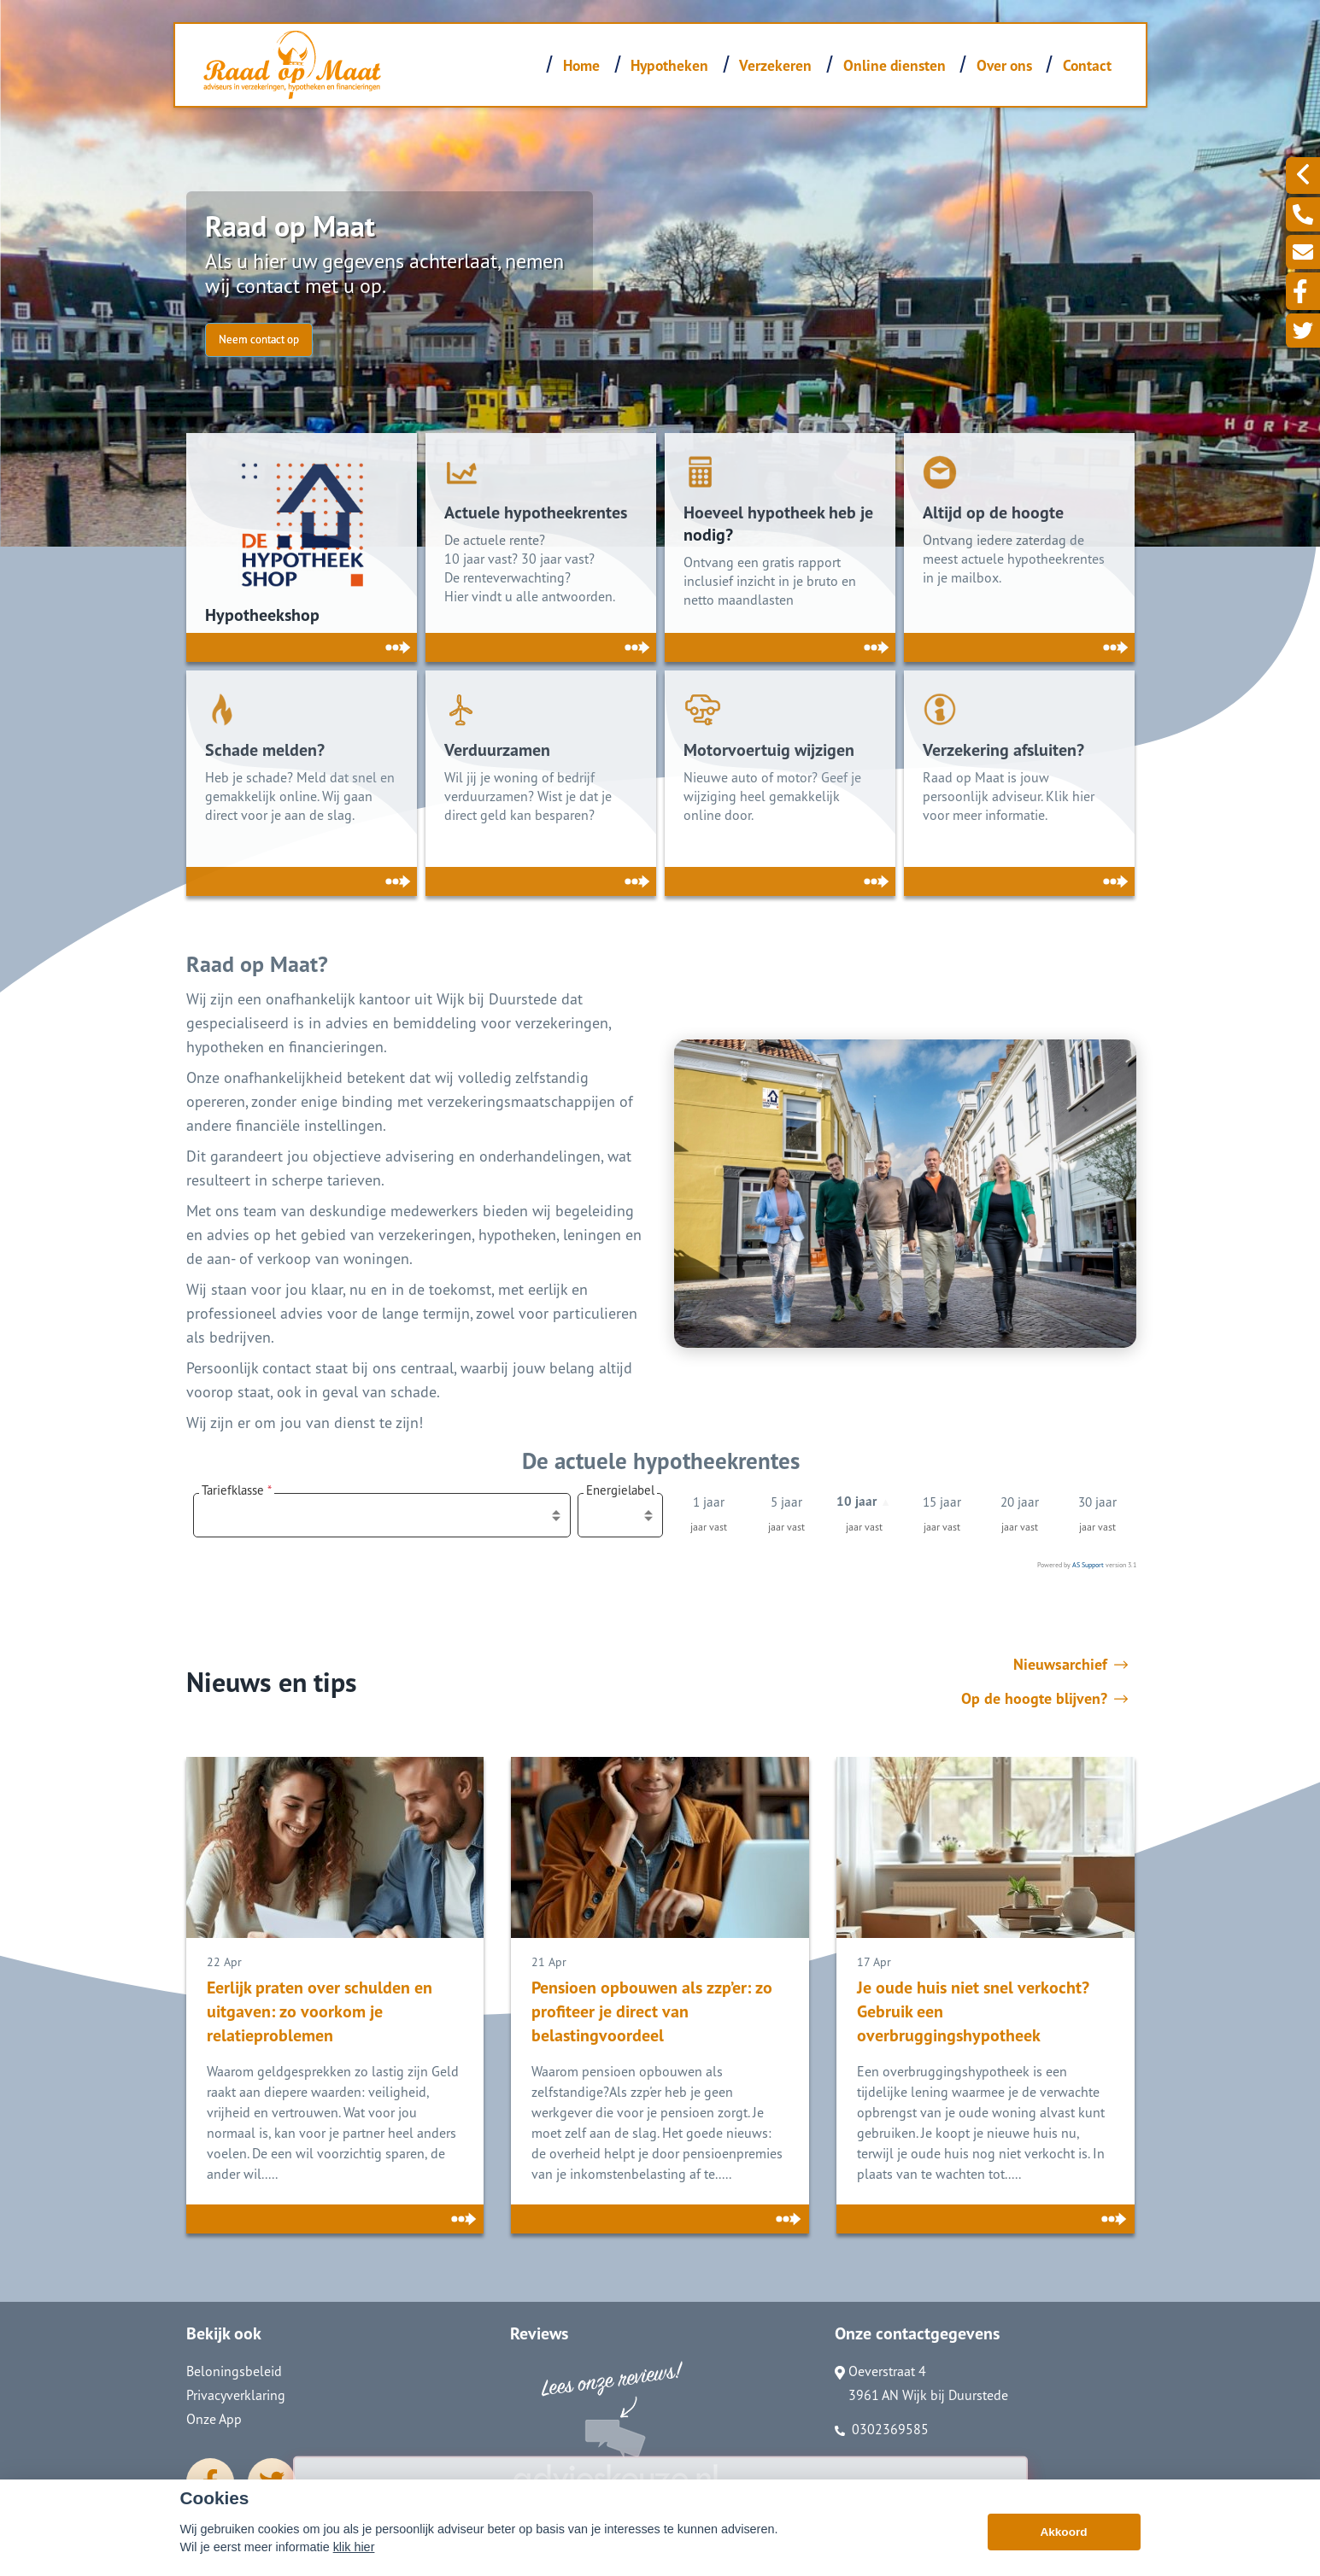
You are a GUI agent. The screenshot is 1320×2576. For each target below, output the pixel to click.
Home (581, 65)
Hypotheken (669, 65)
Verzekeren (775, 65)
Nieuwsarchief (1070, 1665)
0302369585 (882, 2429)
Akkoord (1063, 2532)
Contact (1087, 65)
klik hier (354, 2547)
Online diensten (894, 65)
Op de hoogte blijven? (1044, 1699)
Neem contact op (259, 339)
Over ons (1004, 65)
